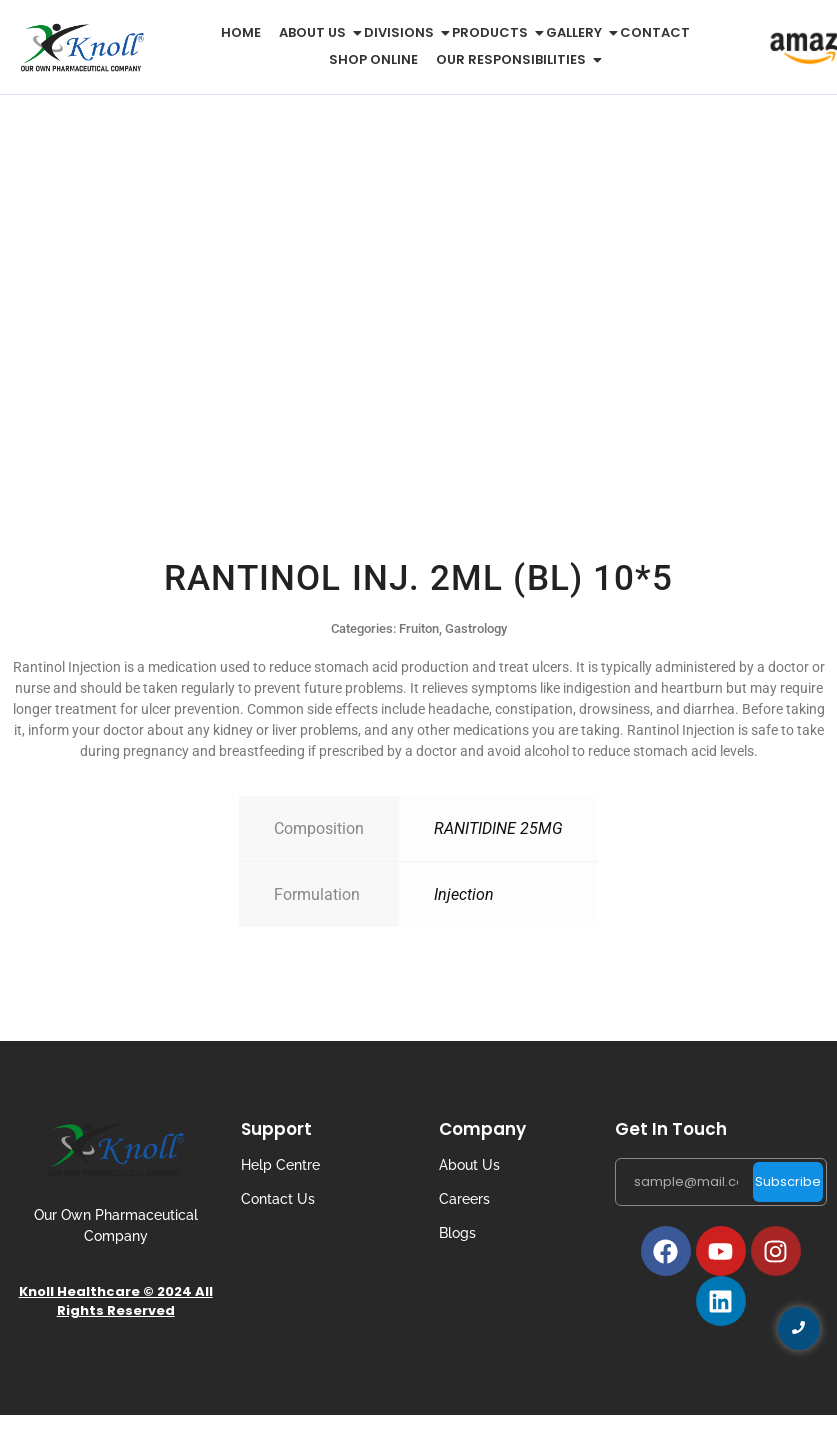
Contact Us (278, 1199)
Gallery (577, 32)
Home (241, 32)
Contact (655, 32)
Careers (464, 1199)
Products (493, 32)
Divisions (402, 32)
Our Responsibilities (514, 59)
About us (316, 32)
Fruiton (419, 628)
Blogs (457, 1233)
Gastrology (476, 628)
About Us (469, 1165)
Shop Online (373, 59)
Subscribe (788, 1181)
